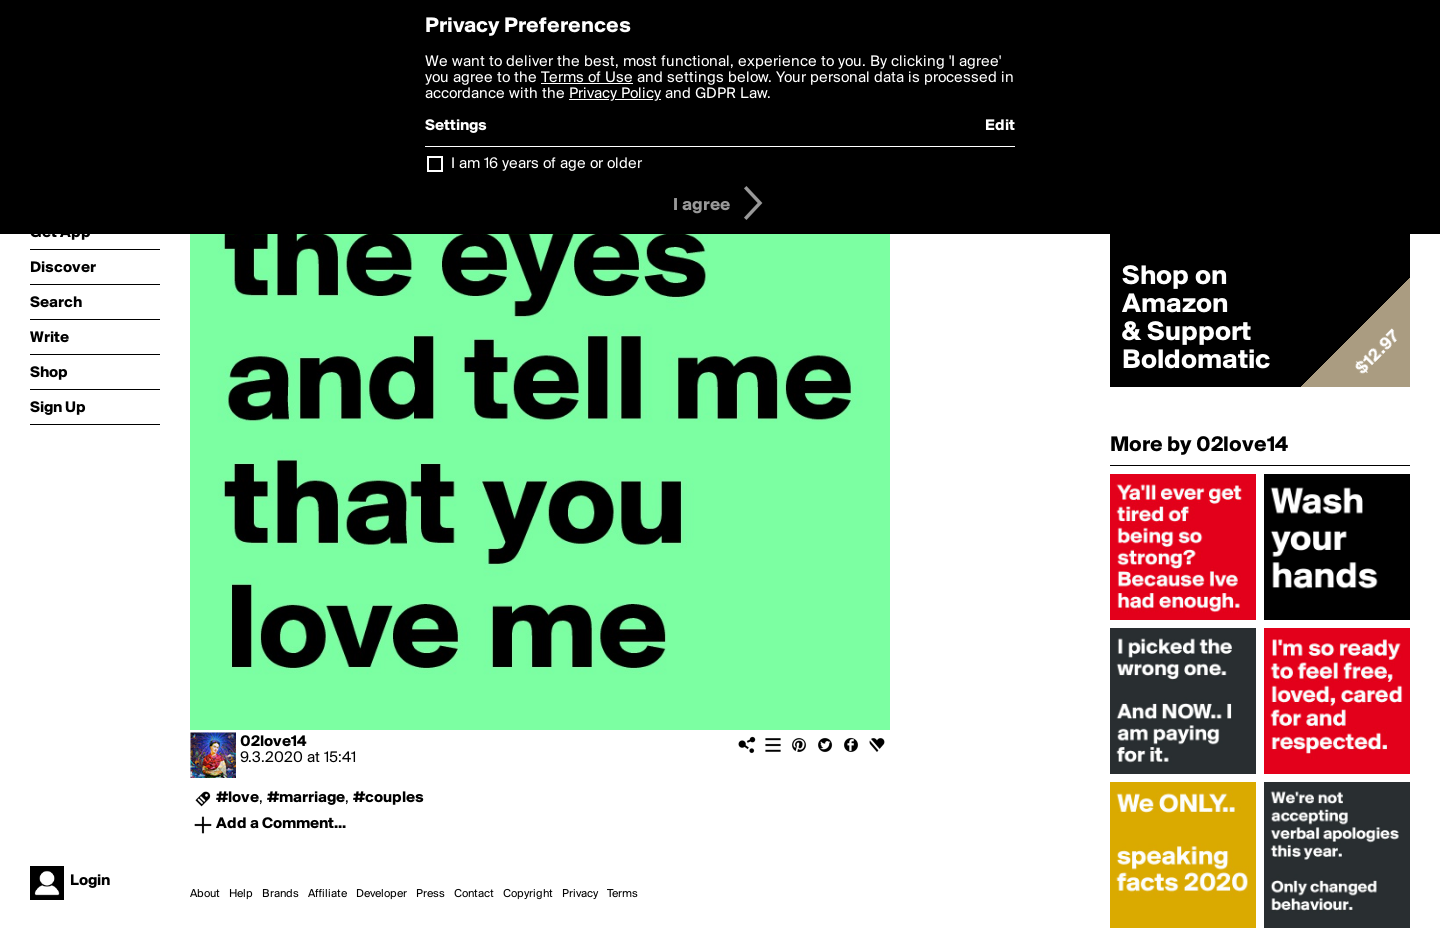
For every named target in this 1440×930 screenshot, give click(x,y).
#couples (388, 798)
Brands (280, 894)
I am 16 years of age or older (546, 164)
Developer (381, 894)
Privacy (580, 894)
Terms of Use (587, 78)
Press (430, 894)
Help (241, 894)
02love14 (273, 742)
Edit (1000, 126)
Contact (474, 894)
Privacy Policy (615, 94)
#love (237, 798)
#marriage (306, 798)
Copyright (528, 894)
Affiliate (327, 894)
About (205, 894)
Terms (622, 894)
